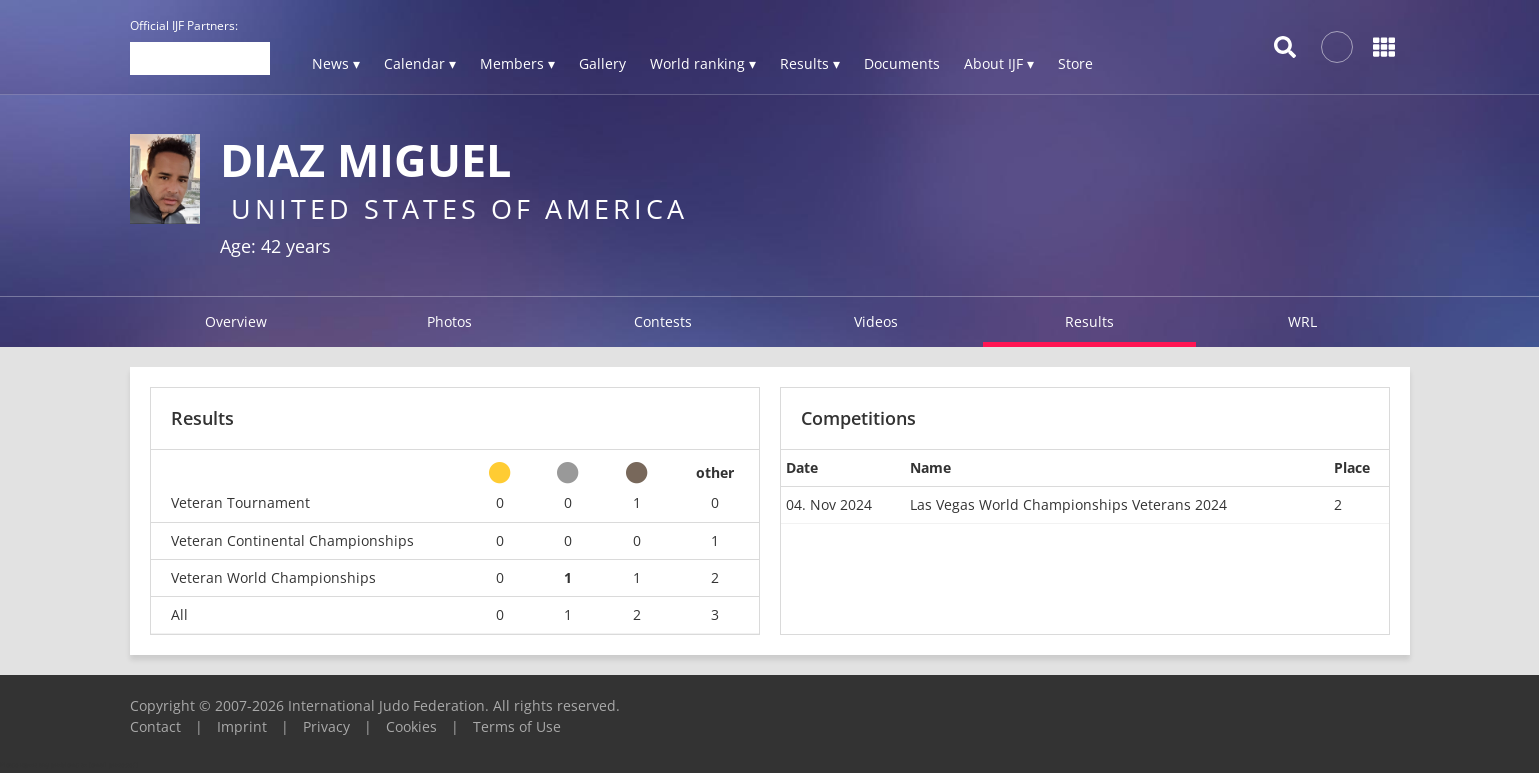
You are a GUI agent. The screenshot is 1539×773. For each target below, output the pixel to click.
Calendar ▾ (420, 63)
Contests (663, 321)
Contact (155, 726)
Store (1075, 63)
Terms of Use (517, 726)
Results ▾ (810, 63)
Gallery (602, 63)
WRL (1302, 321)
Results (1089, 321)
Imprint (242, 726)
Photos (449, 321)
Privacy (326, 726)
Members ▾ (517, 63)
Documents (902, 63)
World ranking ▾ (703, 63)
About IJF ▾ (999, 63)
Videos (876, 321)
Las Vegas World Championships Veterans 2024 (1068, 504)
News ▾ (336, 63)
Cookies (411, 726)
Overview (236, 321)
